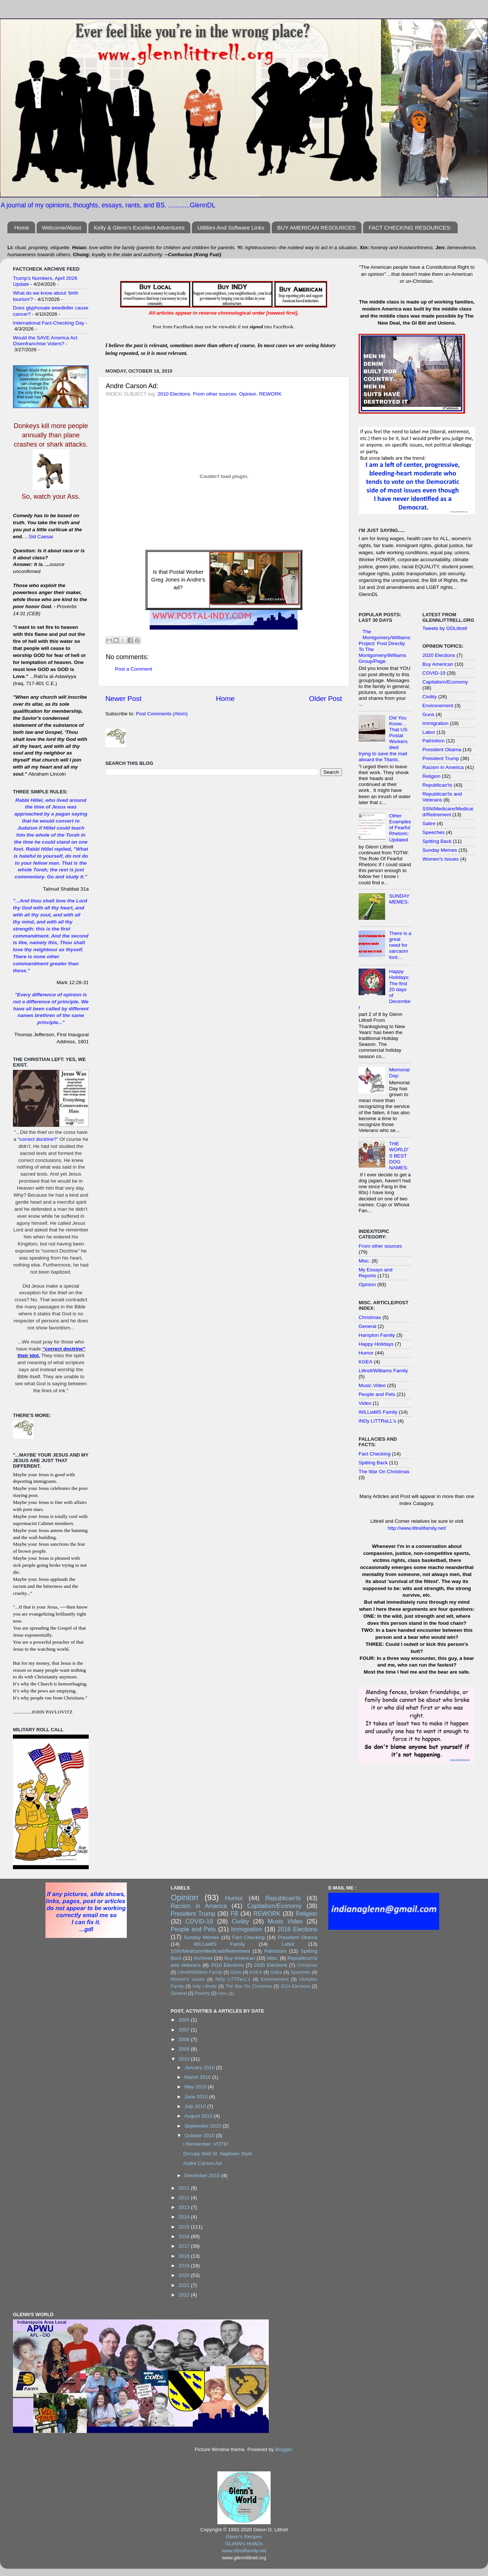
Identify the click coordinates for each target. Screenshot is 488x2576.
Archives (203, 1958)
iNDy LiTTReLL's (377, 1421)
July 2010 (195, 2106)
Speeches (434, 832)
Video (365, 1403)
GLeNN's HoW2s (244, 2543)
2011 (185, 2188)
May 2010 (196, 2086)
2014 (185, 2217)
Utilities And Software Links (230, 227)
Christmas (370, 1317)
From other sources (214, 394)
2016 (185, 2236)
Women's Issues (441, 859)
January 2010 (200, 2067)
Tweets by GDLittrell (445, 628)
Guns (428, 714)
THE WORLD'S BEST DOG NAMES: (399, 1155)
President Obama (442, 749)
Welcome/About (61, 227)
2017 (185, 2246)
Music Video (372, 1385)
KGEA (366, 1362)
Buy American (438, 664)
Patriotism (434, 740)
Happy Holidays (376, 1344)
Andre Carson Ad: (203, 2163)
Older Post (325, 698)
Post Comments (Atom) (162, 713)
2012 (185, 2197)
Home (21, 227)
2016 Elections (297, 1929)
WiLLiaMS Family (378, 1412)
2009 (185, 2049)
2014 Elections (295, 1986)
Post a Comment (133, 669)
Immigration (436, 723)
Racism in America (443, 767)
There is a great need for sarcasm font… (400, 945)
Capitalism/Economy (445, 682)
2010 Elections (173, 394)
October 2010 (200, 2135)
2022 (185, 2295)
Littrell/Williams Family (383, 1370)
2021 (185, 2285)
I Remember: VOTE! (205, 2144)
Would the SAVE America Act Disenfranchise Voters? (45, 340)
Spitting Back (373, 1462)
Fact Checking (374, 1454)
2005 (185, 2020)
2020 (185, 2275)
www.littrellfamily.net (244, 2550)
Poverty (202, 1993)
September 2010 (203, 2126)
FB (234, 1913)
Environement (438, 705)
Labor (429, 732)
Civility (430, 696)
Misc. (364, 1261)
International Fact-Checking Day (48, 323)
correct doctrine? (38, 1139)
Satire (429, 823)
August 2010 (199, 2116)
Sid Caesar (41, 536)
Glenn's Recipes (244, 2536)
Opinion (248, 394)
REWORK (270, 394)
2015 (185, 2227)
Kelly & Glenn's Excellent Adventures (139, 227)
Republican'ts (438, 785)
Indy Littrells (205, 1986)
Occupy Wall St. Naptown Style (217, 2153)
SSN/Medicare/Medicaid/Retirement (448, 811)
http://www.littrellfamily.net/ (416, 1528)
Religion (432, 776)
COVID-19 (434, 673)
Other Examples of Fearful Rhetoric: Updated (400, 828)
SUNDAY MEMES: (399, 899)
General (367, 1326)
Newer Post (123, 698)
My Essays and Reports (376, 1272)
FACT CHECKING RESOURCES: (410, 227)
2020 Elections (439, 655)
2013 (185, 2207)
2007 (185, 2030)
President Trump (441, 758)
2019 (185, 2265)
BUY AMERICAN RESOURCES (316, 227)
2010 (185, 2059)
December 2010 (202, 2175)
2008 (185, 2039)
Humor (366, 1353)
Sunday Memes (440, 850)
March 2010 (198, 2077)
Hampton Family (377, 1335)
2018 (185, 2256)
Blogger (283, 2449)
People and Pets (377, 1394)
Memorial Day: (399, 1072)
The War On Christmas (384, 1471)
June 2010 (196, 2096)
